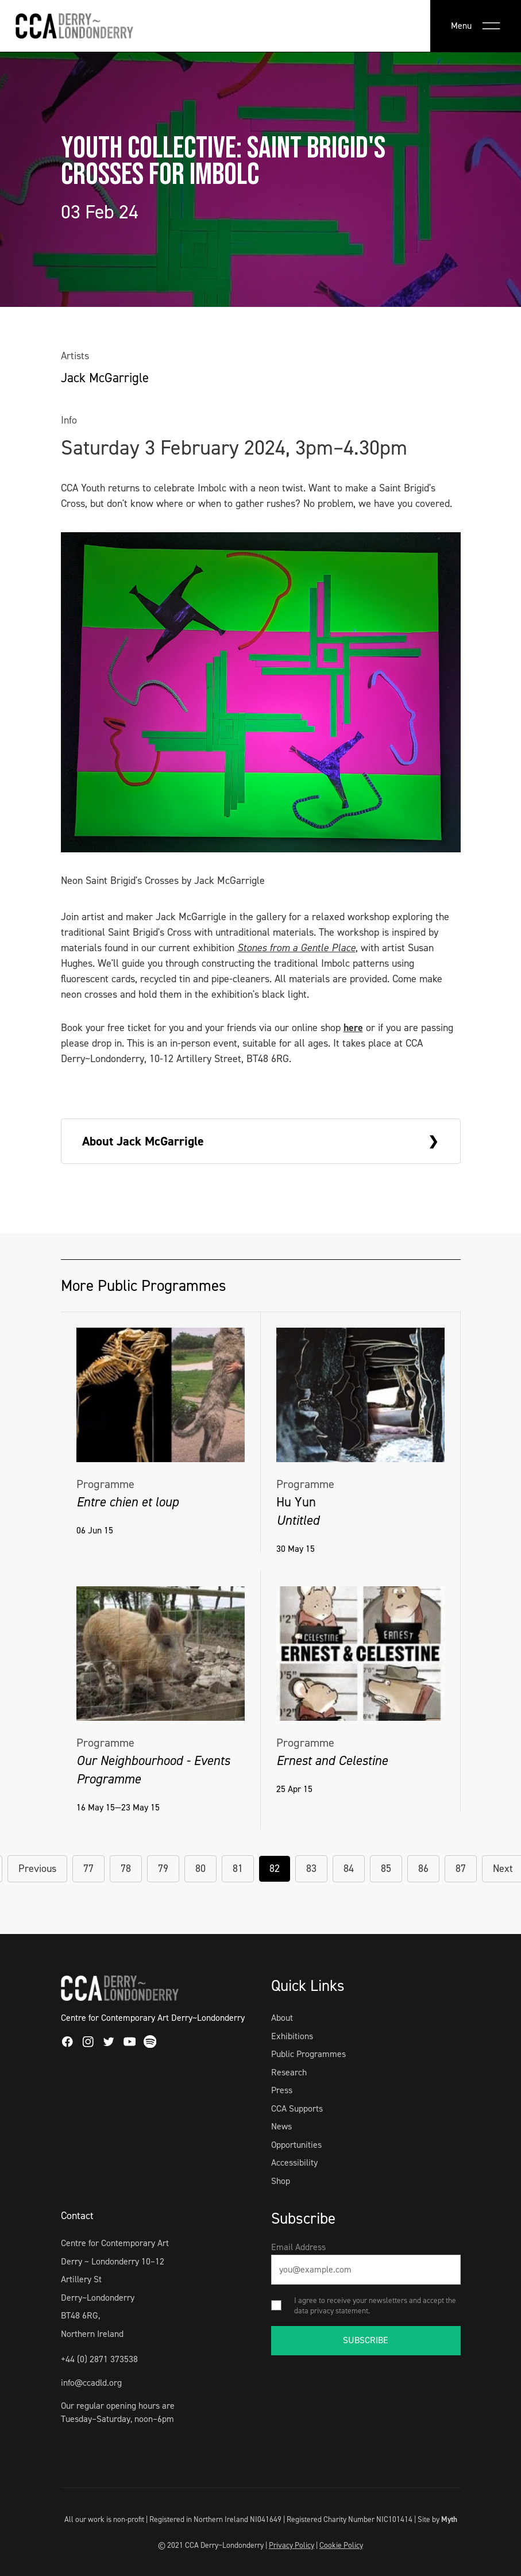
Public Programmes (308, 2054)
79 (163, 1868)
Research (289, 2072)
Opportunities (296, 2145)
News (281, 2126)
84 (349, 1868)
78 (126, 1868)
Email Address (298, 2247)
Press (281, 2090)
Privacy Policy (291, 2545)
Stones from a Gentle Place (296, 948)
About (282, 2018)
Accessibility (294, 2162)
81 (238, 1868)
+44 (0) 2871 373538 (99, 2359)
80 (200, 1868)
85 (386, 1868)
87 (461, 1868)
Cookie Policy (341, 2545)
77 (88, 1868)
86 (423, 1868)
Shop (280, 2181)
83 (311, 1868)
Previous (37, 1868)
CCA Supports (297, 2108)
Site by (437, 2519)
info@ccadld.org (91, 2383)
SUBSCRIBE (365, 2340)
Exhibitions (292, 2036)
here (353, 1028)
